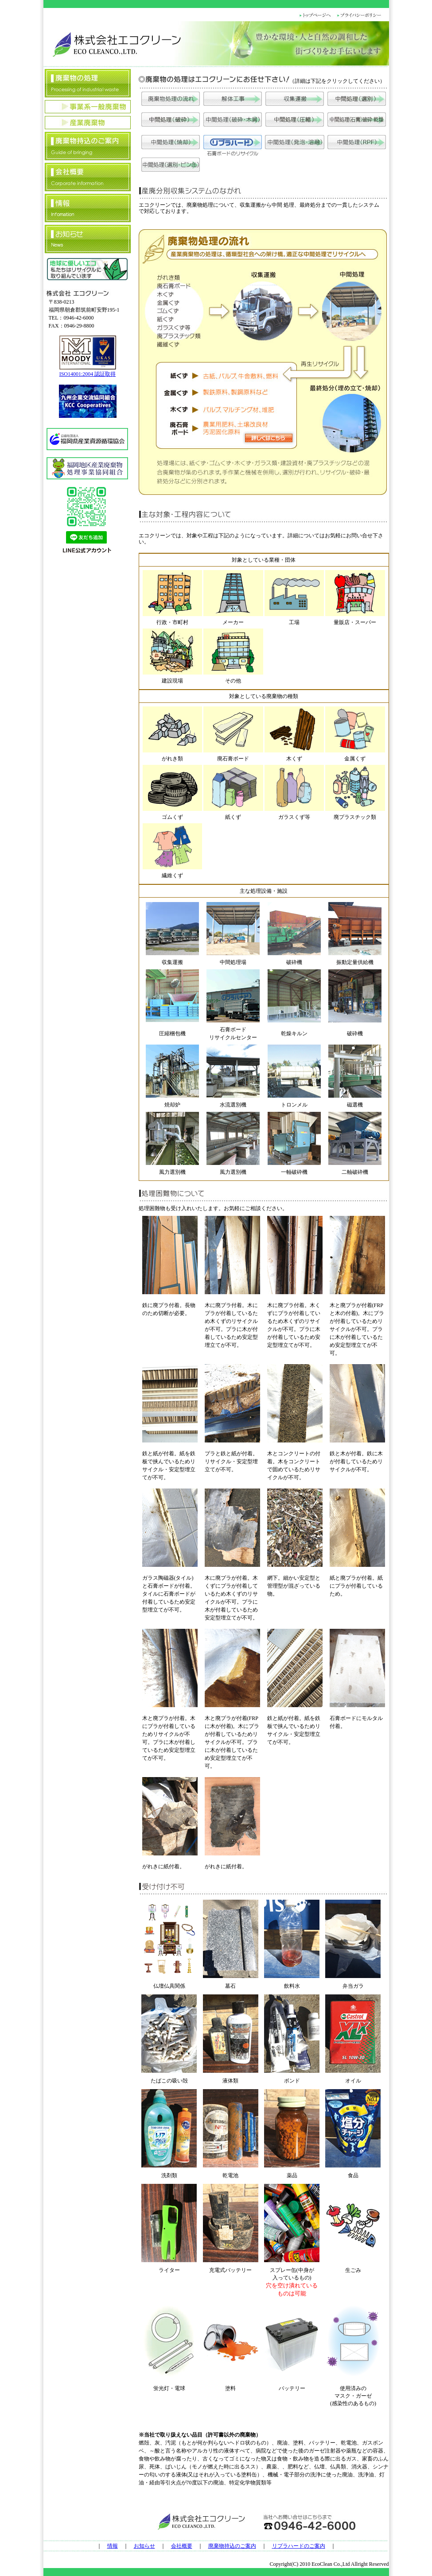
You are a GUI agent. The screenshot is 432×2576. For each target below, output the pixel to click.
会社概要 (181, 2546)
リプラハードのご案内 (298, 2546)
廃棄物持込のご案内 (232, 2546)
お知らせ (144, 2546)
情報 (112, 2546)
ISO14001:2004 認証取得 (87, 374)
